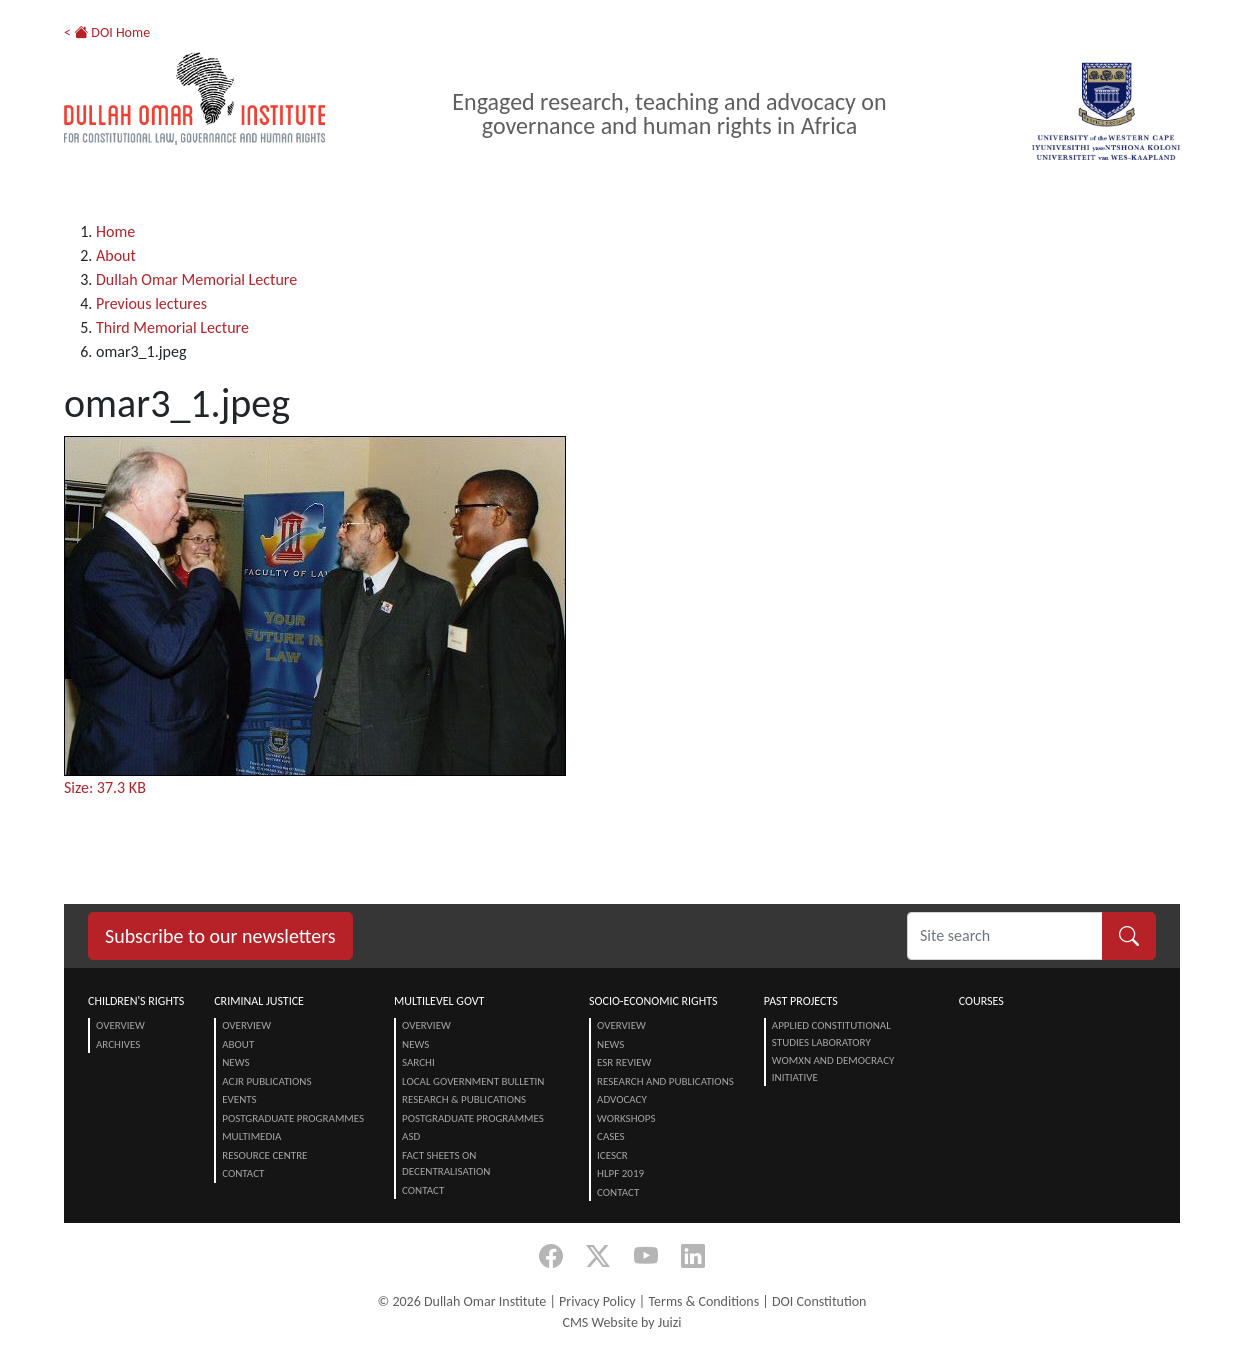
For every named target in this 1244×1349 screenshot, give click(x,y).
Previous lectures (151, 303)
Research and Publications (665, 1081)
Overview (120, 1025)
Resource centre (264, 1155)
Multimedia (251, 1136)
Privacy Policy (597, 1301)
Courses (981, 1001)
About (116, 255)
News (235, 1062)
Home (115, 231)
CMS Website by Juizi (621, 1322)
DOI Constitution (819, 1301)
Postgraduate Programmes (293, 1118)
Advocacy (622, 1099)
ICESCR (612, 1155)
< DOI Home (107, 32)
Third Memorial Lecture (172, 327)
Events (239, 1099)
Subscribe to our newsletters (220, 936)
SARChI (418, 1062)
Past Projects (801, 1001)
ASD (411, 1136)
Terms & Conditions (703, 1301)
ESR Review (624, 1062)
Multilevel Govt (439, 1001)
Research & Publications (464, 1099)
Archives (118, 1044)
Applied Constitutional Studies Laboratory (831, 1034)
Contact (243, 1173)
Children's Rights (136, 1001)
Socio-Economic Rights (653, 1001)
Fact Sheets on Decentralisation (446, 1164)
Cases (611, 1136)
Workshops (626, 1118)
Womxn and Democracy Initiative (833, 1069)
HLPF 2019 (620, 1173)
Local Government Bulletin (473, 1081)
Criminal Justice (259, 1001)
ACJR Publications (266, 1081)
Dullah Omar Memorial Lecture (196, 279)
